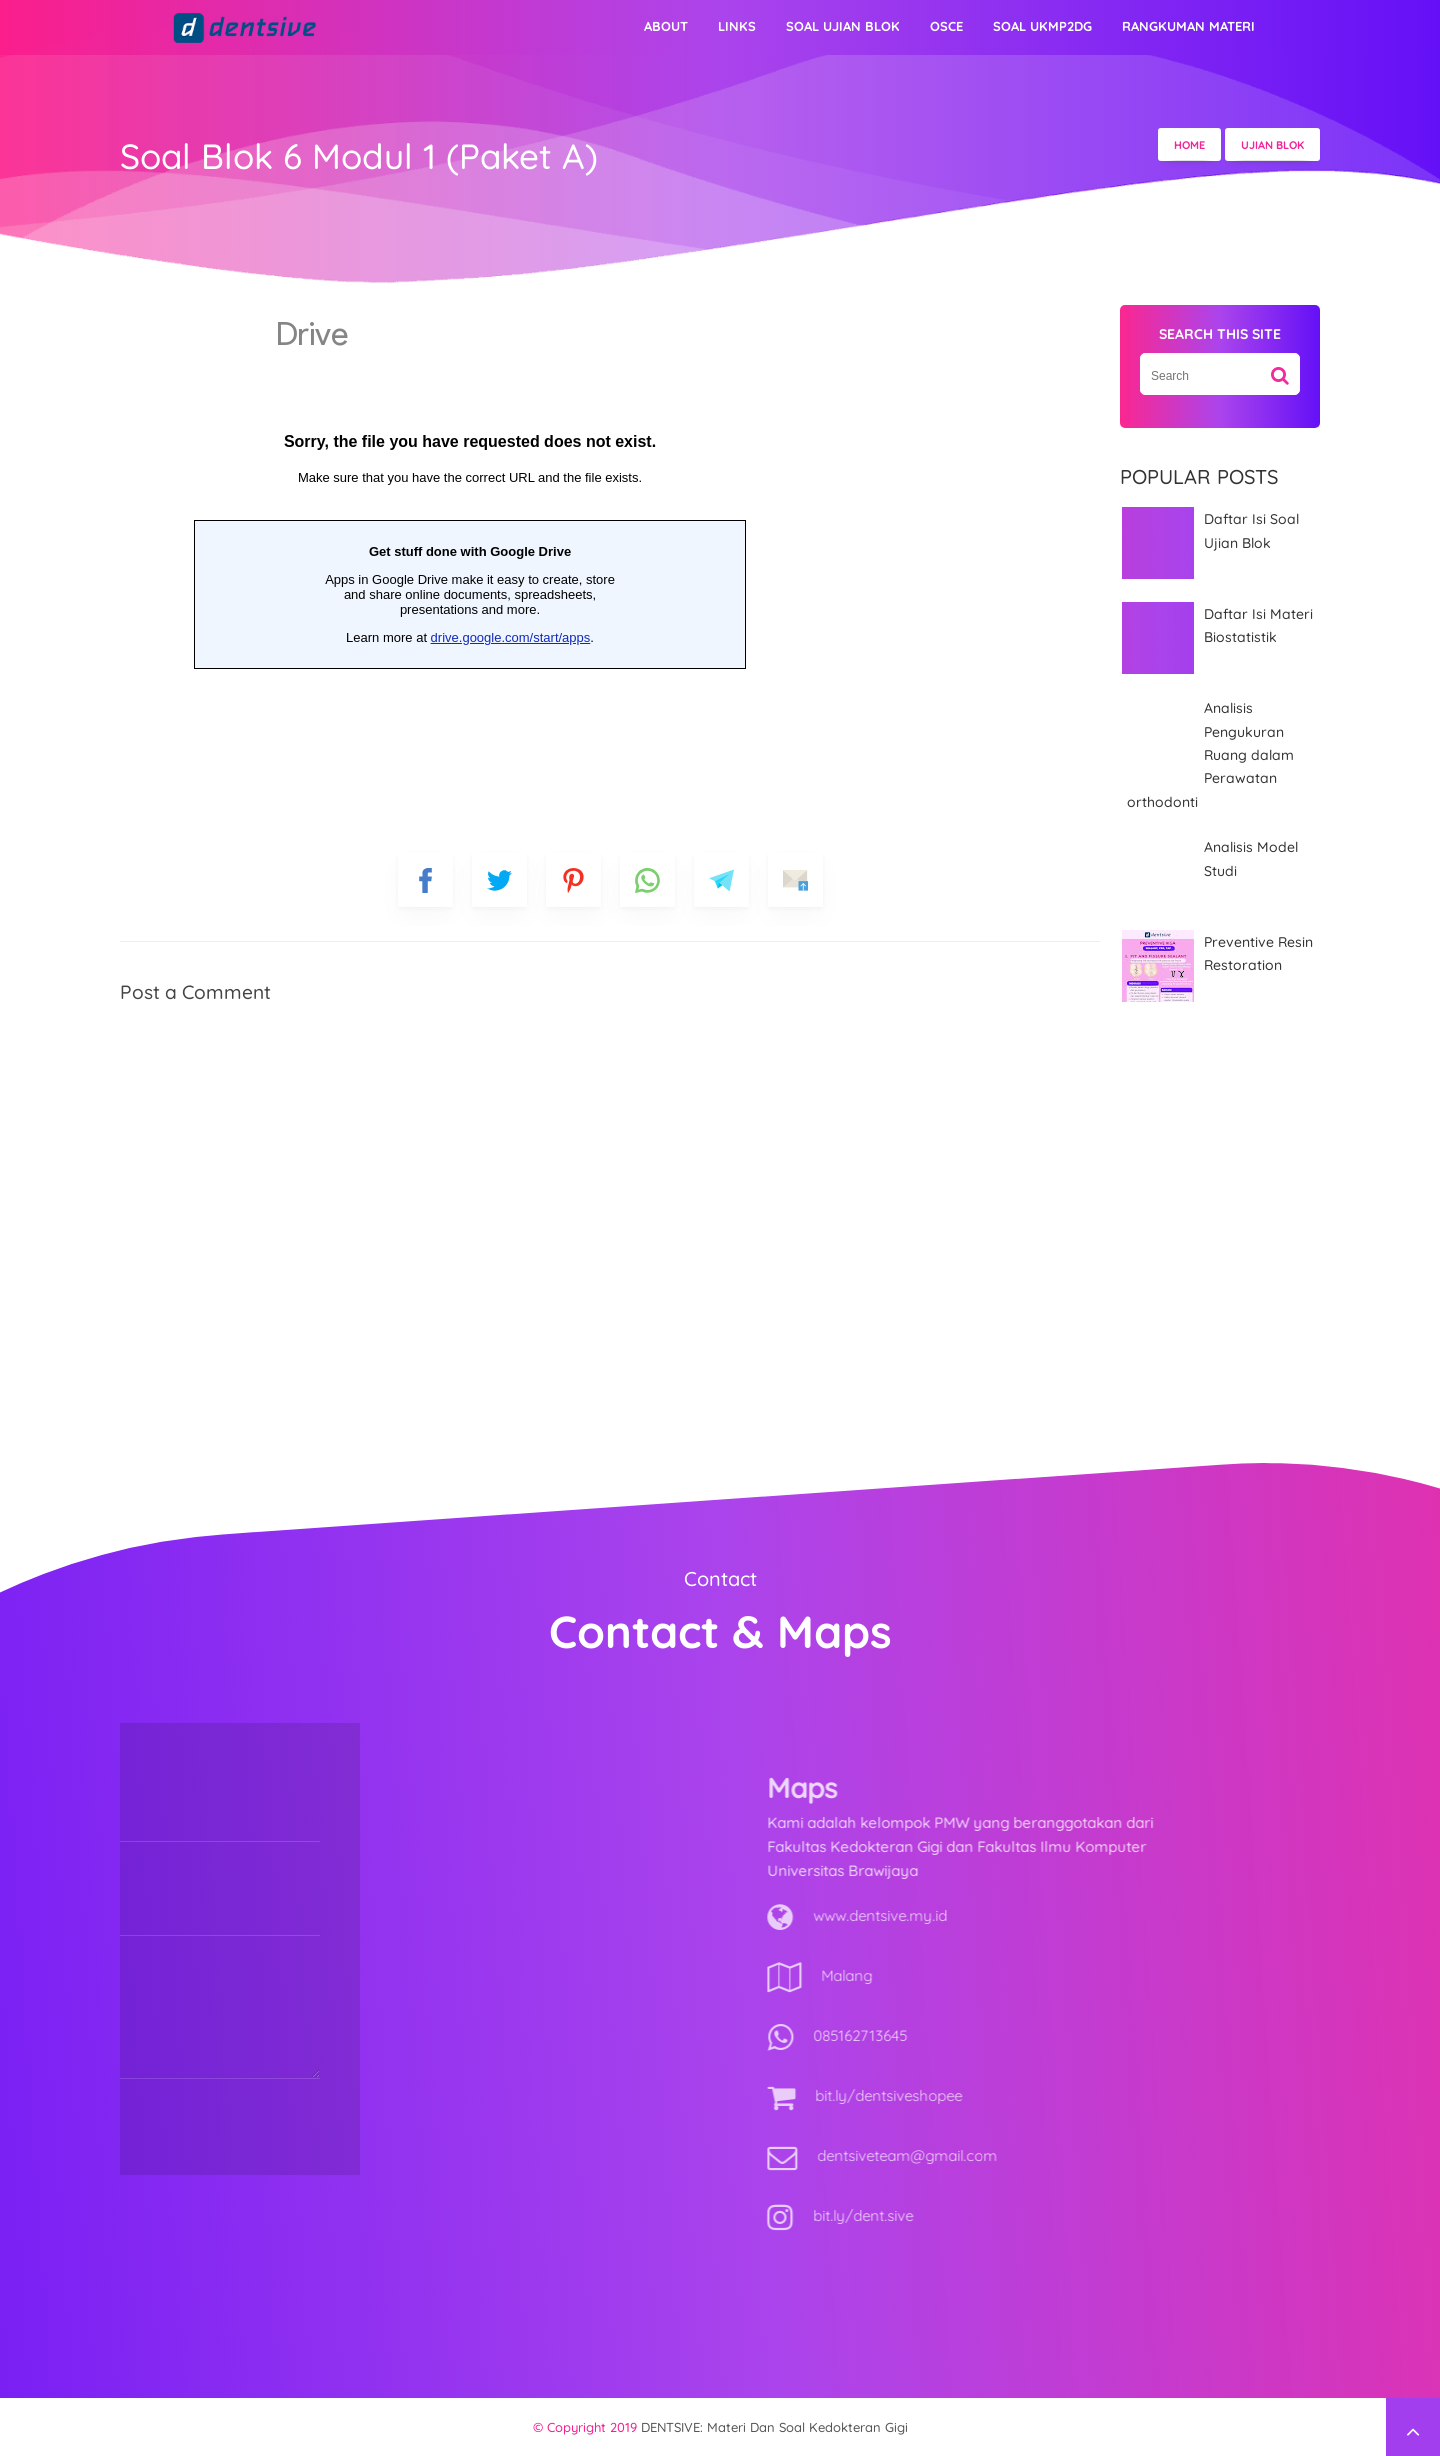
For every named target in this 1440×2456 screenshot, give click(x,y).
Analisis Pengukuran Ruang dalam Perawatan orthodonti (1210, 755)
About (666, 26)
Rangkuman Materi (1188, 26)
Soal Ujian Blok (843, 26)
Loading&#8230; (470, 560)
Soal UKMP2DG (1042, 26)
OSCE (946, 26)
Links (737, 26)
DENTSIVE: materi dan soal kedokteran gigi (774, 2427)
